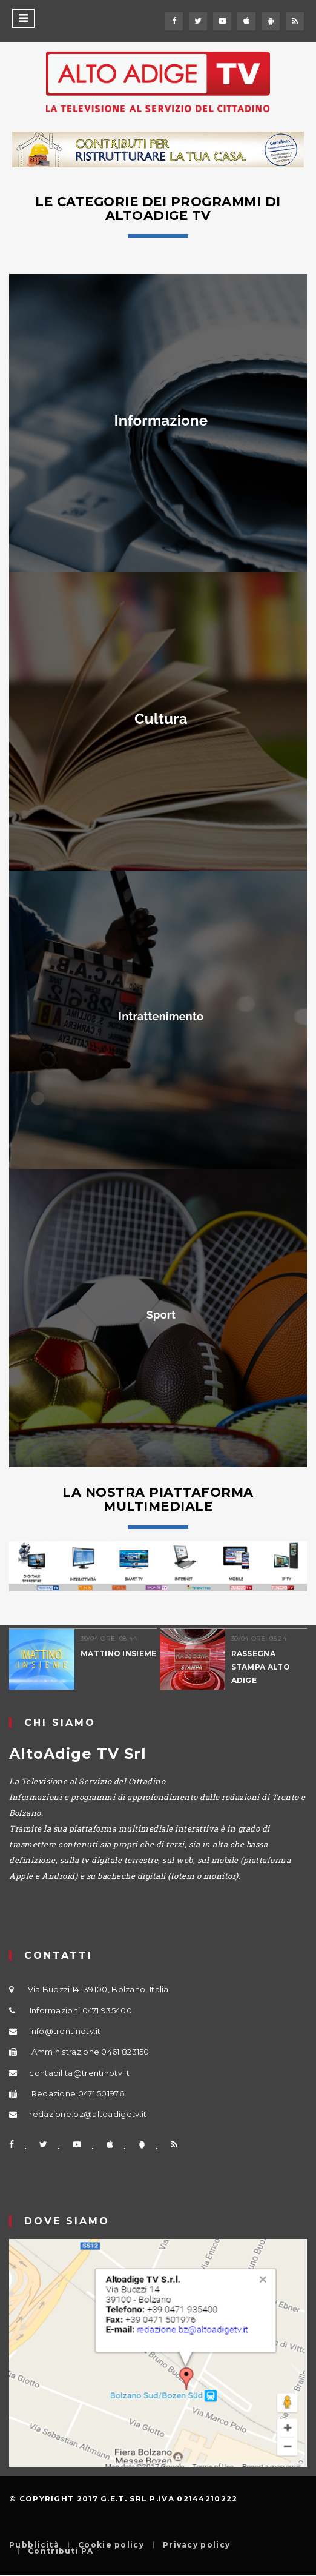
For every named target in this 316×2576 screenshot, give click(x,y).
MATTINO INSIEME (119, 1653)
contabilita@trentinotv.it (79, 2073)
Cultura (161, 719)
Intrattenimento (161, 1016)
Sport (161, 1314)
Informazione (161, 420)
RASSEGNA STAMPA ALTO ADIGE (260, 1667)
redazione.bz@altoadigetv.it (87, 2114)
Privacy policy (196, 2545)
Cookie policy (111, 2545)
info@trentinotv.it (64, 2031)
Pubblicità (34, 2545)
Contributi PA (60, 2551)
